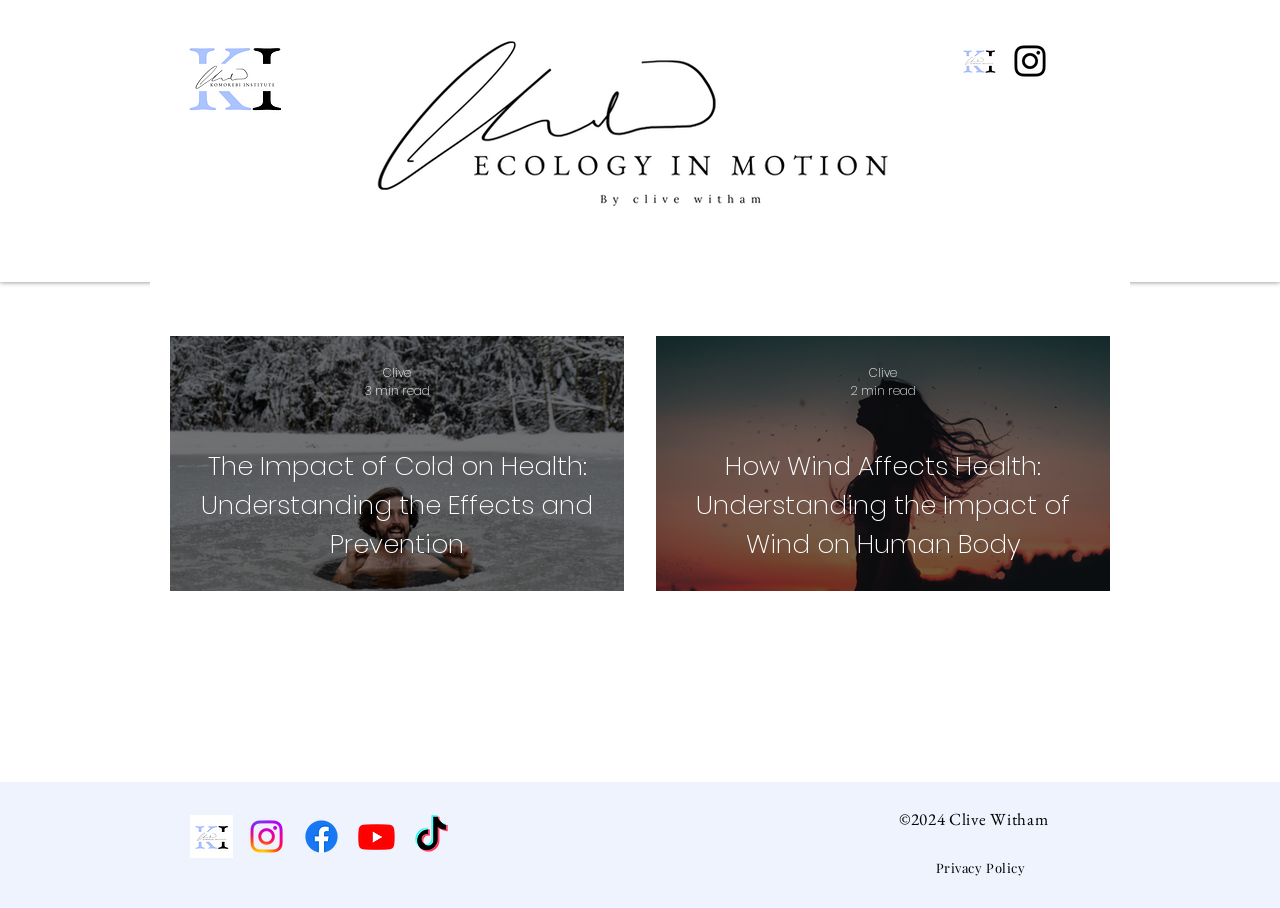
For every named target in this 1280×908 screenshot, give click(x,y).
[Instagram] (1030, 61)
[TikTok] (431, 836)
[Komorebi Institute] (211, 836)
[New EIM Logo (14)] (979, 61)
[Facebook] (321, 836)
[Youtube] (376, 836)
